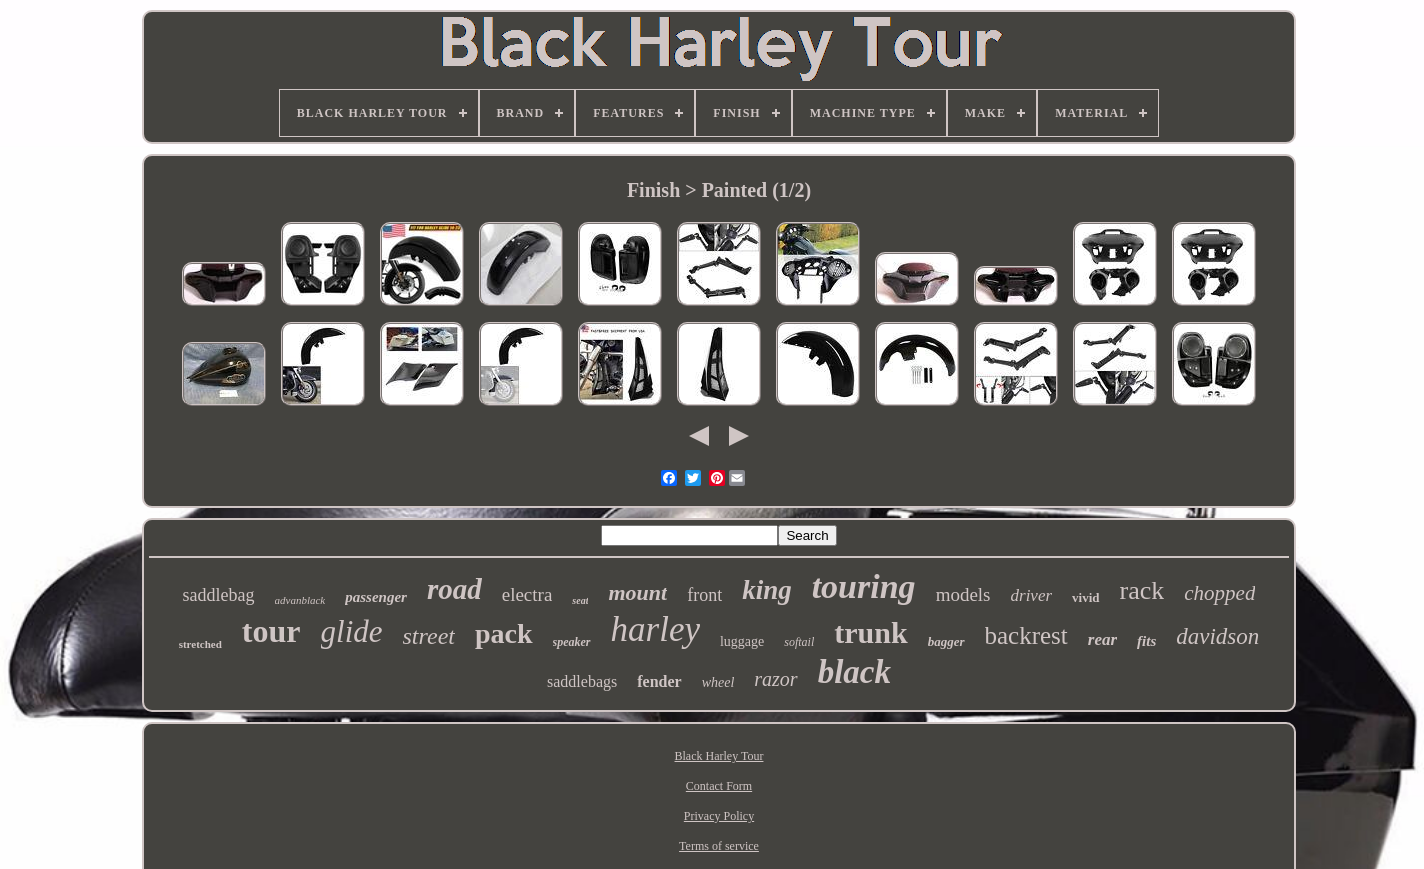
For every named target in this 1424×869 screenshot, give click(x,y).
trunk (870, 632)
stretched (200, 644)
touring (864, 586)
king (767, 590)
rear (1102, 639)
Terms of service (719, 846)
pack (504, 633)
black (854, 672)
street (429, 636)
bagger (946, 641)
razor (775, 679)
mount (637, 592)
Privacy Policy (719, 816)
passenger (376, 597)
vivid (1085, 597)
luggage (742, 641)
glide (352, 631)
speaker (572, 642)
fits (1146, 641)
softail (799, 642)
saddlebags (582, 681)
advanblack (300, 600)
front (704, 595)
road (454, 589)
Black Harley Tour (719, 756)
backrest (1026, 635)
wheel (718, 682)
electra (527, 594)
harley (655, 629)
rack (1142, 590)
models (963, 594)
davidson (1217, 636)
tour (271, 631)
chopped (1219, 593)
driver (1032, 595)
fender (659, 681)
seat (580, 600)
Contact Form (719, 786)
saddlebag (219, 595)
